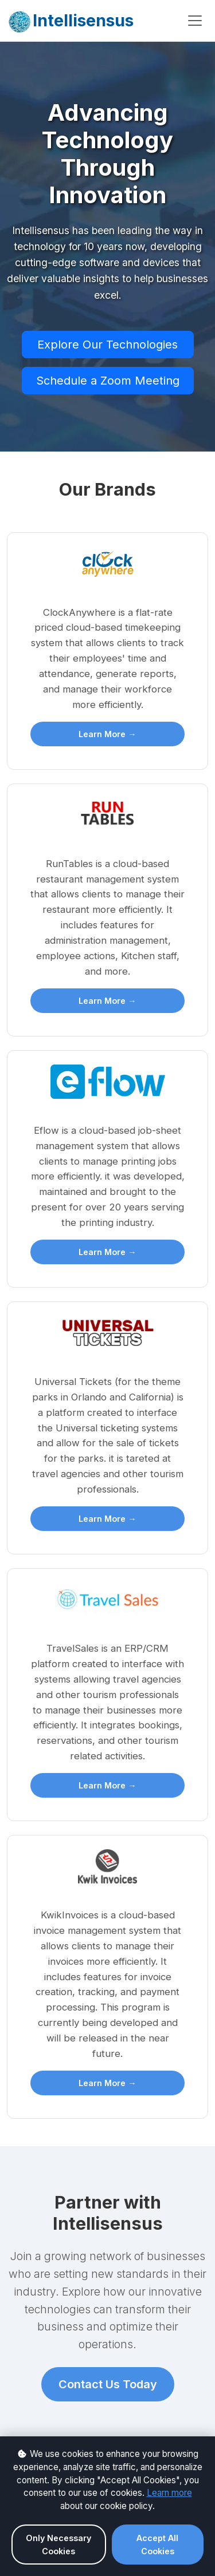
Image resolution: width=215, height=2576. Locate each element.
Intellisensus (70, 21)
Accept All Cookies (157, 2544)
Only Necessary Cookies (58, 2544)
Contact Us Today (107, 2384)
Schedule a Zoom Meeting (107, 380)
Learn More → (107, 734)
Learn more (169, 2492)
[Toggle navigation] (195, 20)
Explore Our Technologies (107, 344)
